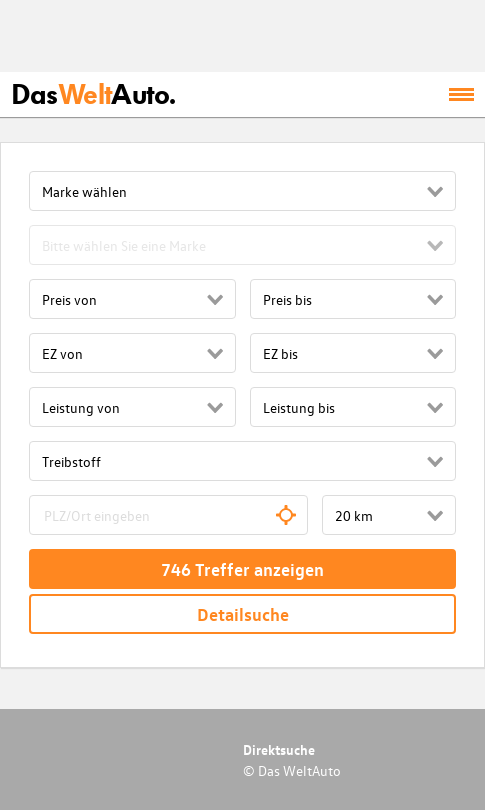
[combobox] (168, 515)
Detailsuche (243, 614)
